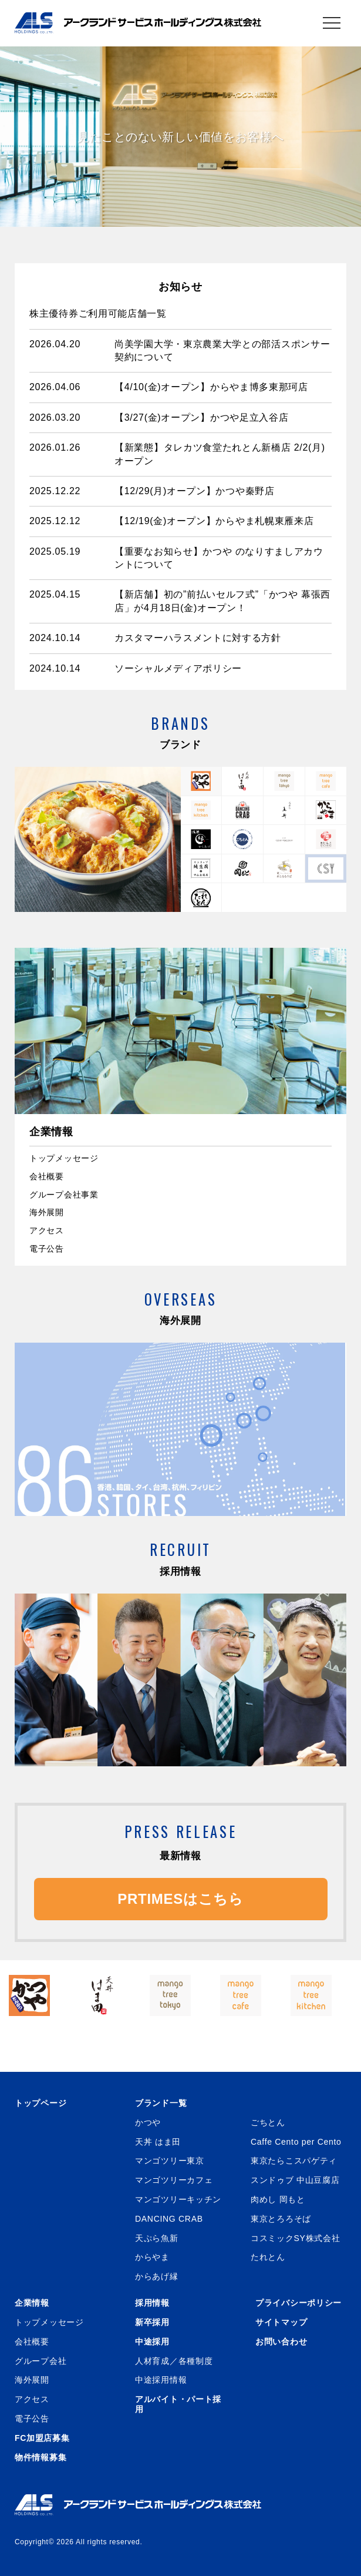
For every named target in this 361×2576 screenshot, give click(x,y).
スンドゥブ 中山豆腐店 (295, 2180)
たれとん (268, 2257)
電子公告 (46, 1248)
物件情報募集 (40, 2457)
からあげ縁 (156, 2276)
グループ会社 (40, 2361)
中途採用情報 (161, 2379)
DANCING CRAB (169, 2218)
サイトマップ (281, 2322)
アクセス (46, 1230)
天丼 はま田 (158, 2141)
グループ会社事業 (64, 1194)
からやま (152, 2257)
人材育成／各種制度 (173, 2361)
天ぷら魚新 (156, 2238)
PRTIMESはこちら (180, 1899)
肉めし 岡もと (278, 2199)
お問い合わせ (281, 2341)
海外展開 (46, 1212)
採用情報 (152, 2302)
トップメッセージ (64, 1158)
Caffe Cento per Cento (296, 2141)
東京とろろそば (281, 2218)
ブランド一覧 (161, 2103)
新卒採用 (152, 2322)
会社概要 (46, 1176)
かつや (148, 2122)
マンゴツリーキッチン (178, 2199)
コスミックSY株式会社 (295, 2238)
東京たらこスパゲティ (294, 2160)
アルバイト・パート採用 (178, 2404)
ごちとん (268, 2122)
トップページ (40, 2103)
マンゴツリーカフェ (173, 2180)
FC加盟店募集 (42, 2438)
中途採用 (152, 2341)
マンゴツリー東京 (169, 2160)
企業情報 (32, 2302)
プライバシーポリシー (298, 2302)
